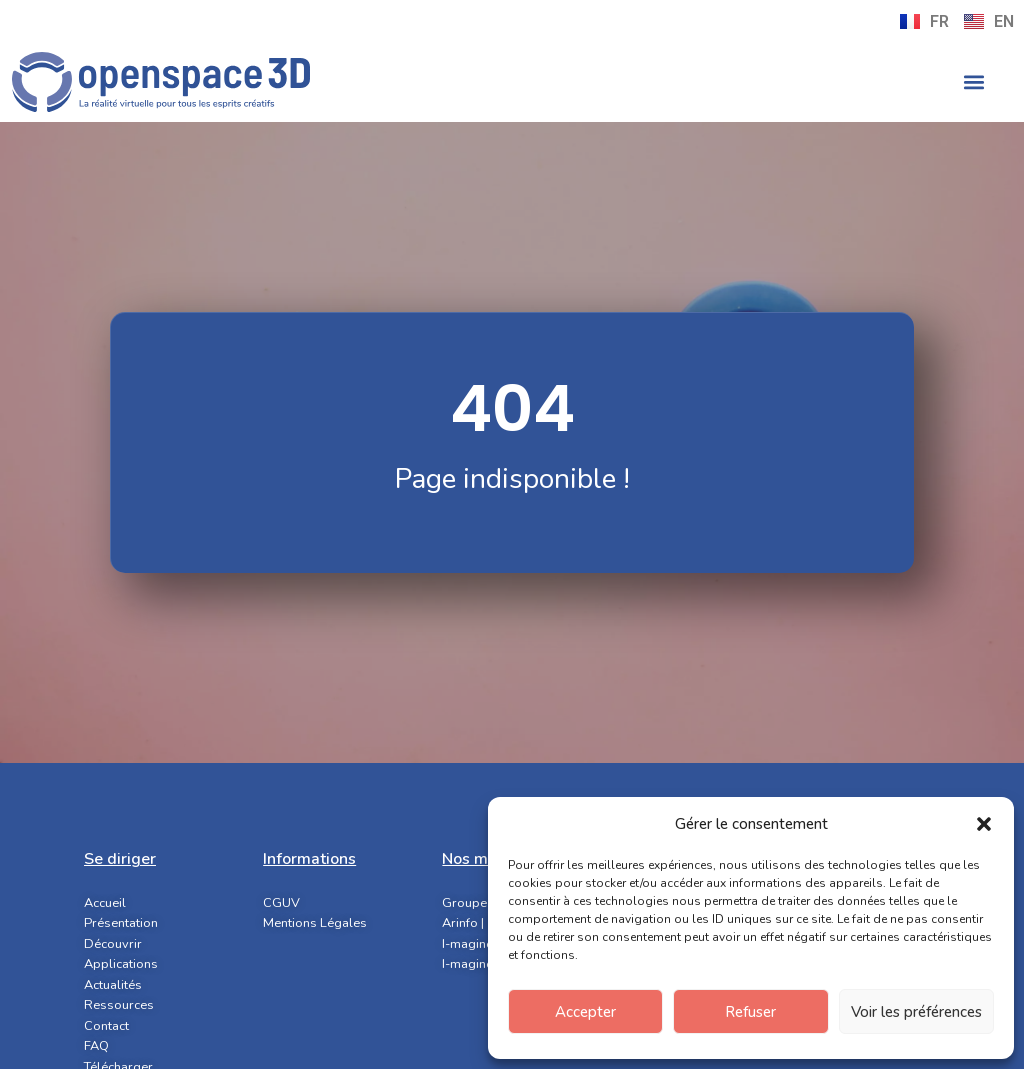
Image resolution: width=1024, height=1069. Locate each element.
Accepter (585, 1012)
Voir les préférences (916, 1012)
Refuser (750, 1012)
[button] (984, 824)
